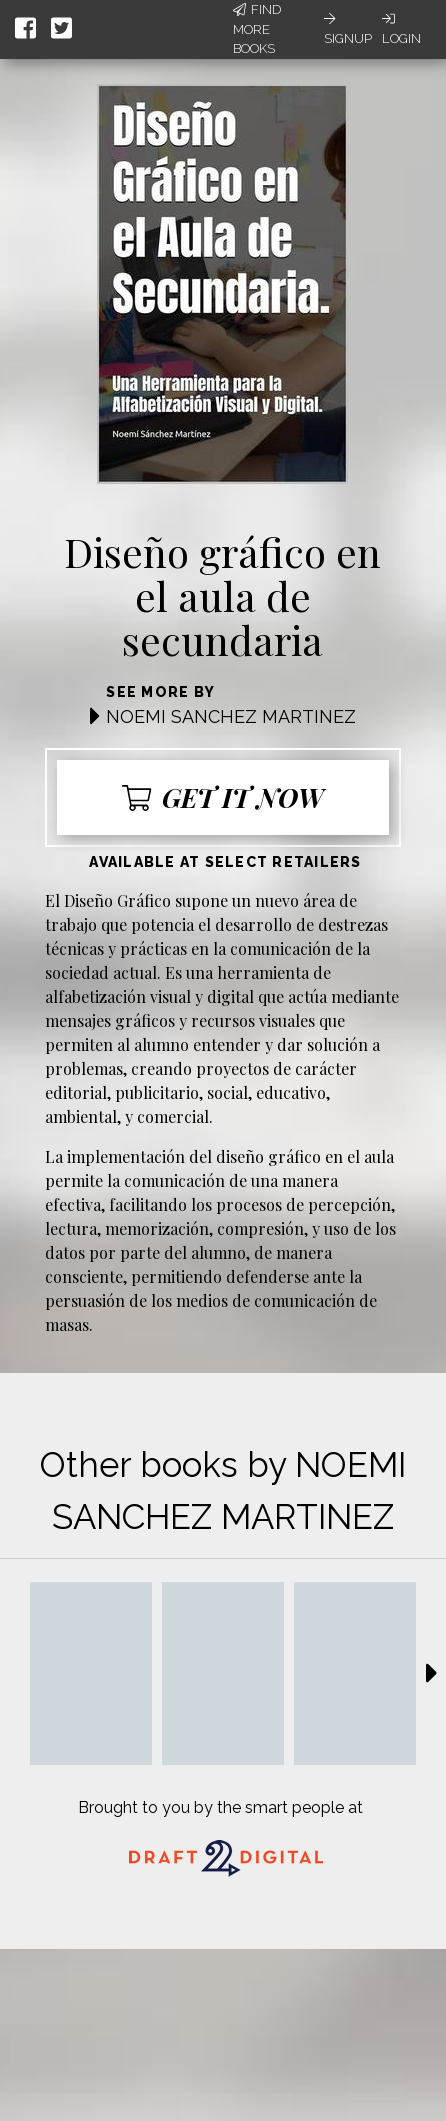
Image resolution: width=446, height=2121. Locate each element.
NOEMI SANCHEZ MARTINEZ (231, 716)
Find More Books (257, 29)
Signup (348, 29)
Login (401, 29)
